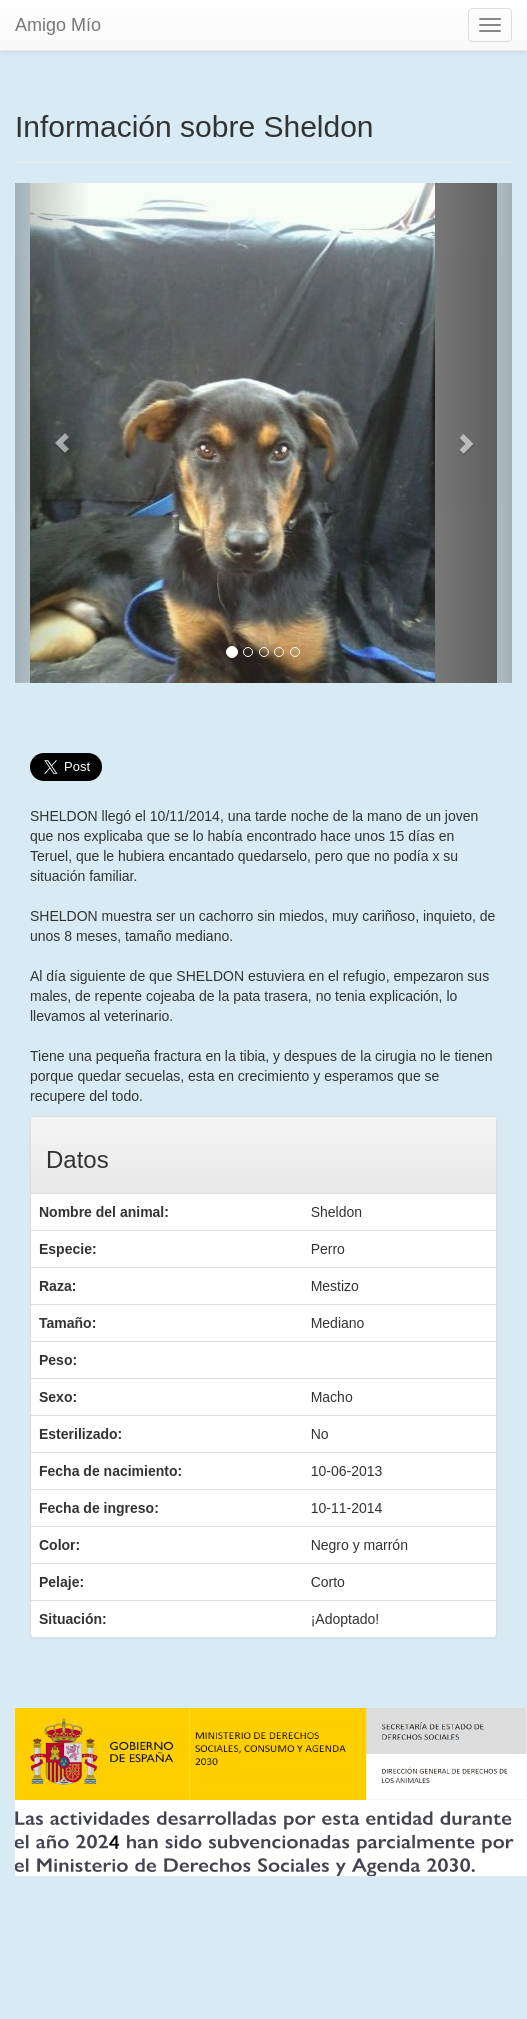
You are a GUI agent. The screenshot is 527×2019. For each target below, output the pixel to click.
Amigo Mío (58, 25)
